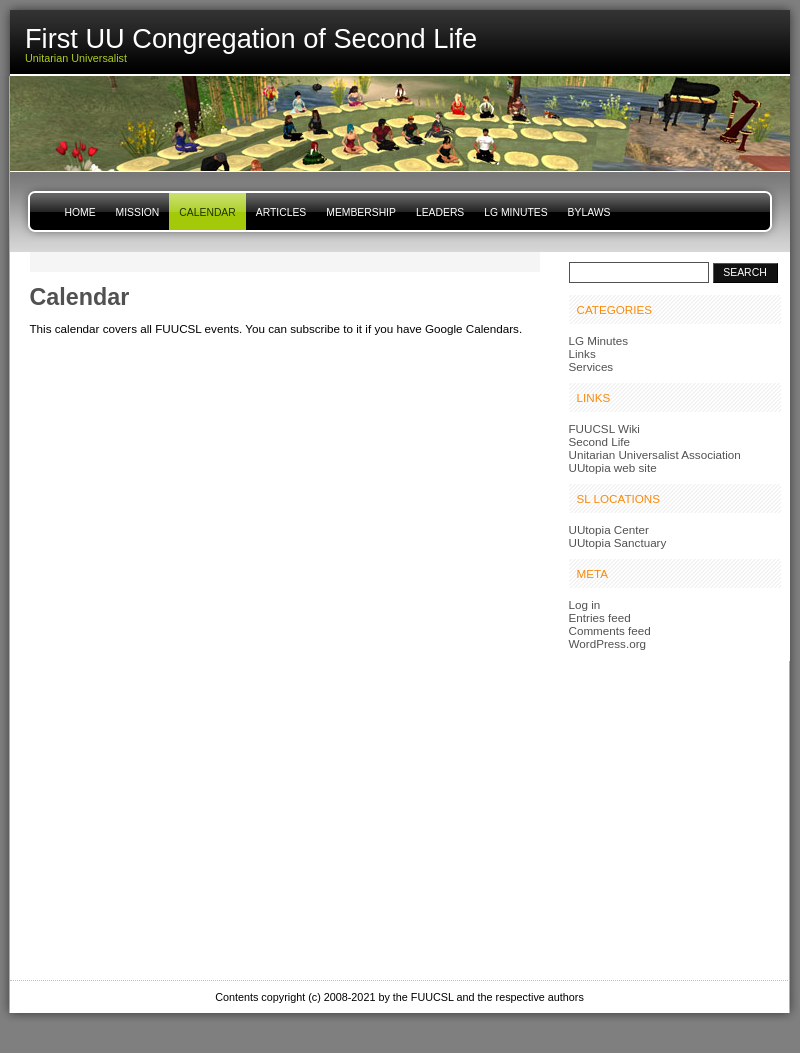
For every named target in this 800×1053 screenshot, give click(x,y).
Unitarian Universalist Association (655, 454)
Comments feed (610, 630)
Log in (585, 604)
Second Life (600, 441)
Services (591, 366)
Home (80, 212)
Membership (361, 212)
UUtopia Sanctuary (618, 542)
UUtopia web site (613, 467)
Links (582, 353)
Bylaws (589, 212)
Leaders (440, 212)
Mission (138, 212)
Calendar (207, 212)
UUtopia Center (609, 529)
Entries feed (600, 617)
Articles (281, 212)
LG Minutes (515, 212)
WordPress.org (608, 643)
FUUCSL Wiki (604, 428)
